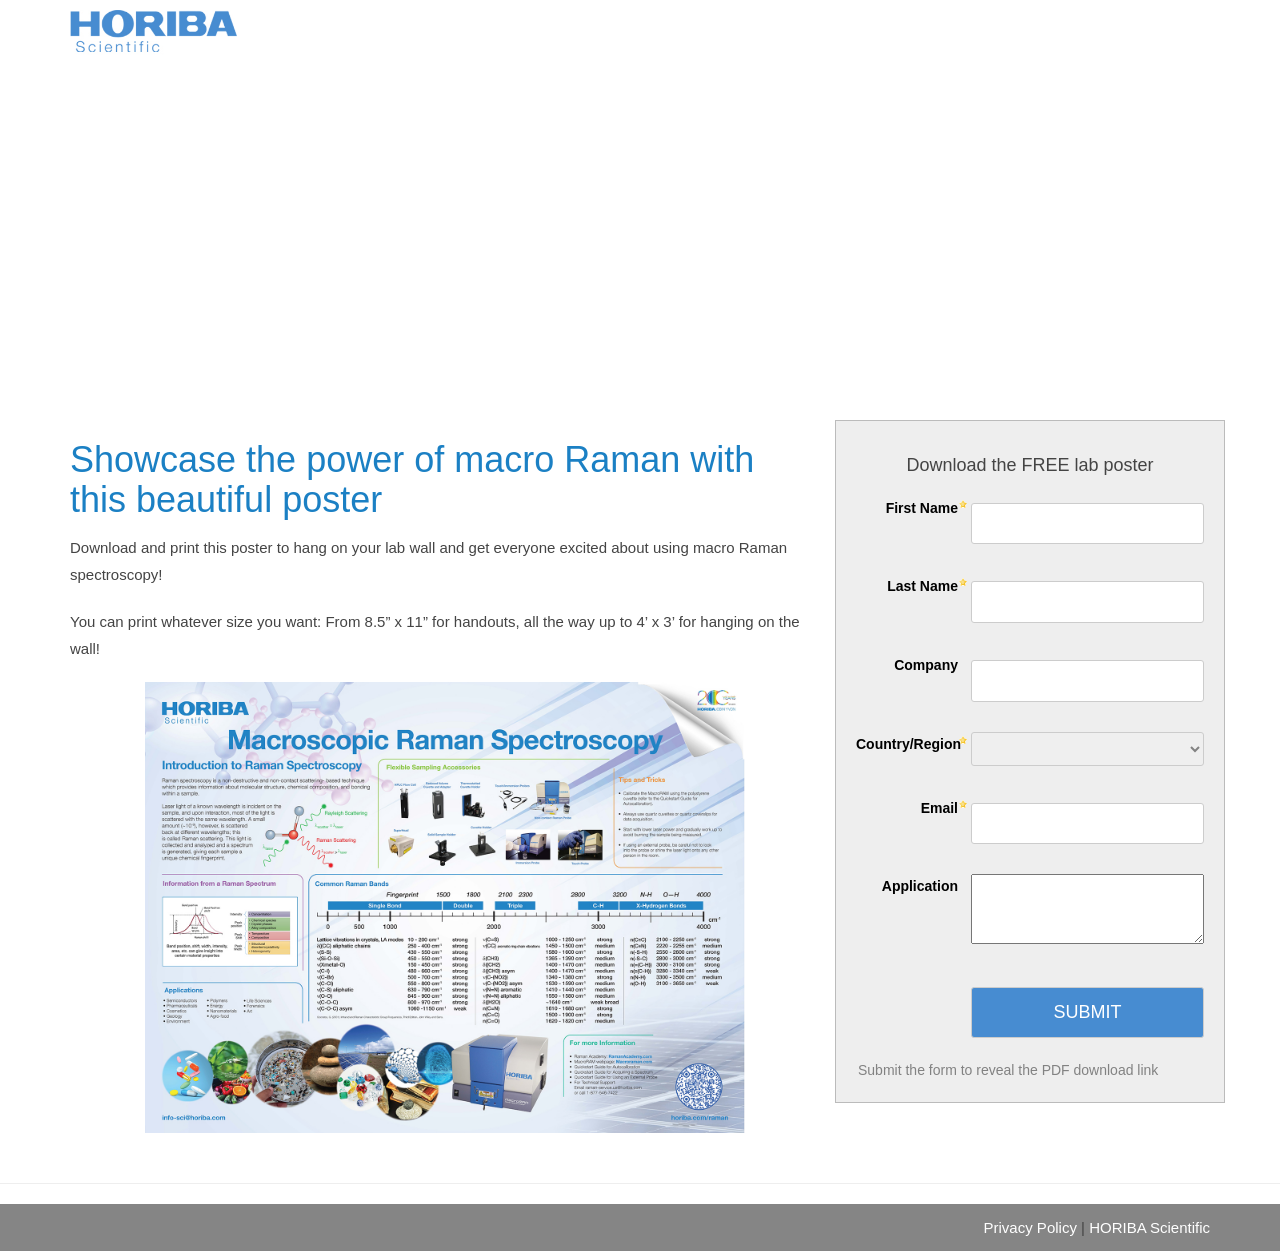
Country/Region (908, 744)
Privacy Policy (1030, 1227)
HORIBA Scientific (1149, 1227)
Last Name (922, 586)
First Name (922, 508)
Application (920, 886)
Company (926, 665)
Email (939, 808)
